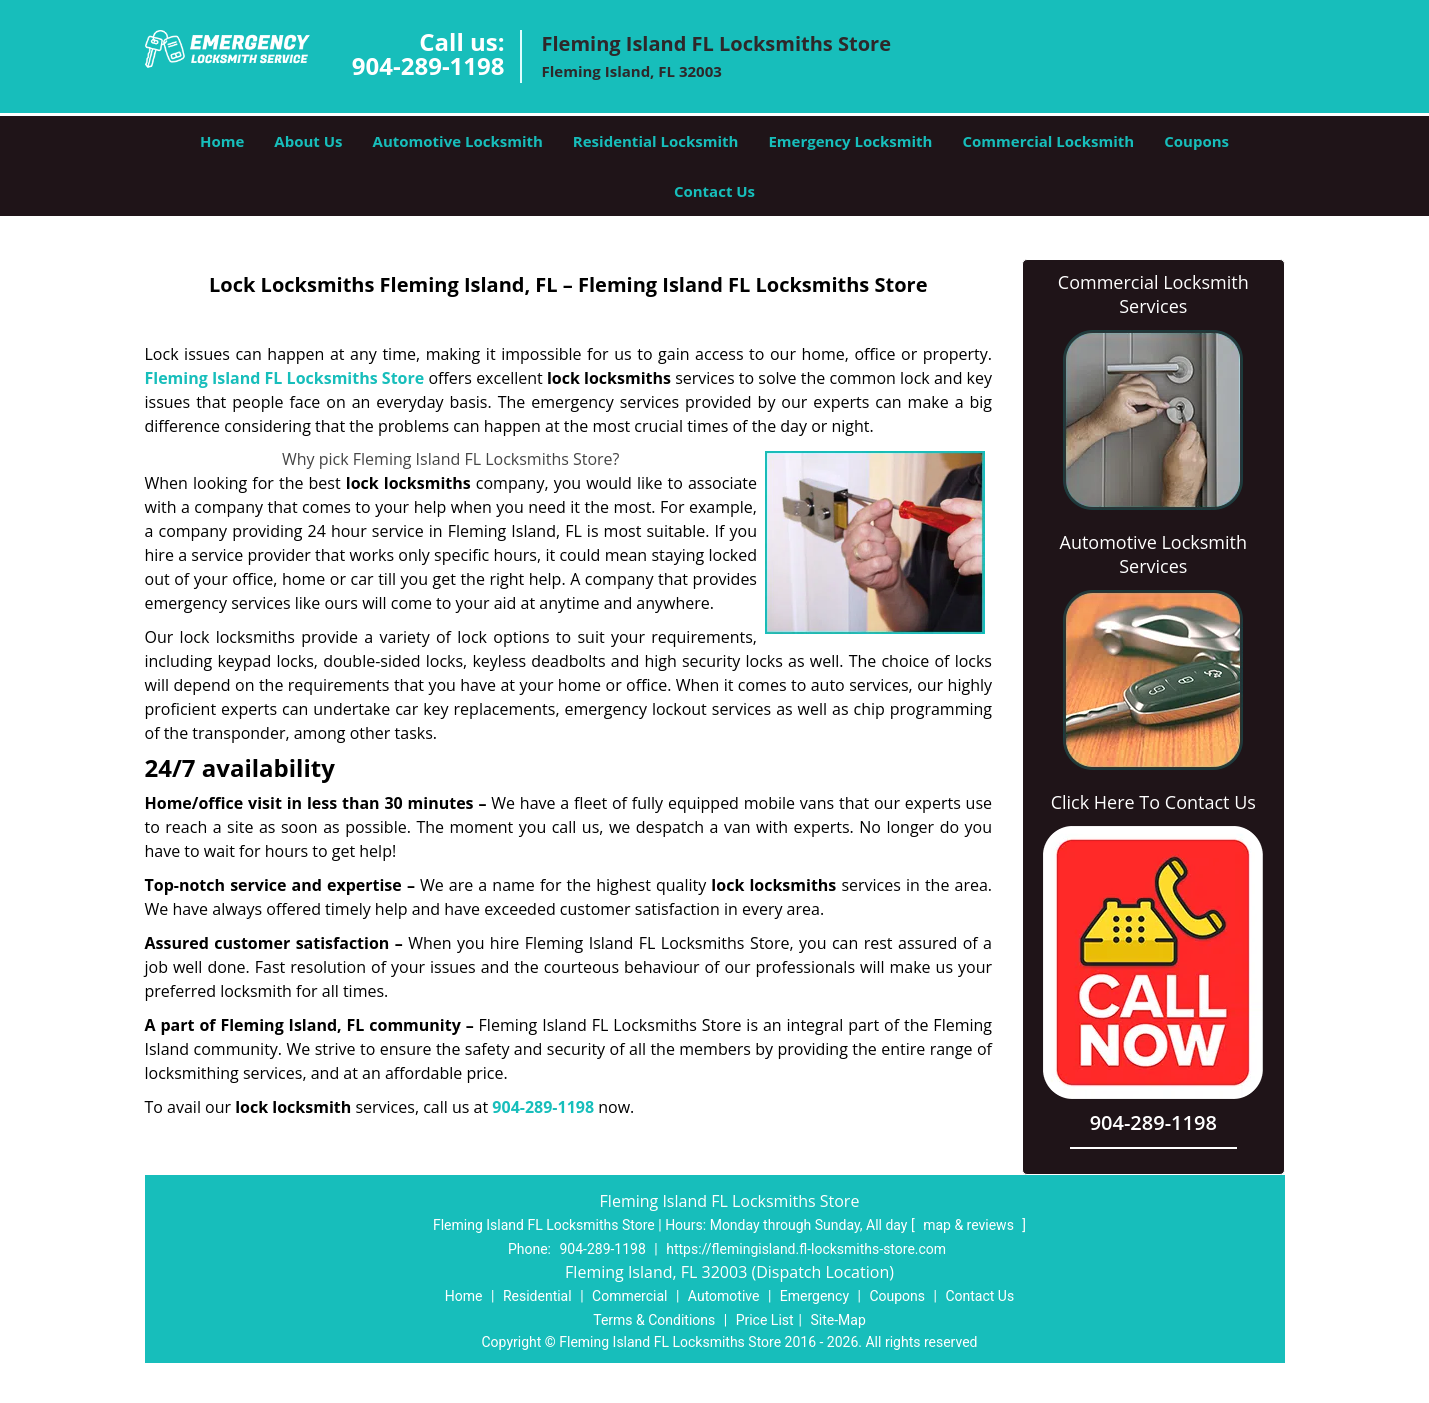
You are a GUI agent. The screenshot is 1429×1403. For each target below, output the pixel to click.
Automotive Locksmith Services (1153, 554)
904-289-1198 (428, 65)
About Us (308, 141)
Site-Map (838, 1320)
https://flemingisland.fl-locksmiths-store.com (806, 1249)
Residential (537, 1296)
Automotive (724, 1296)
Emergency (814, 1296)
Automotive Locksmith (458, 141)
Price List (765, 1320)
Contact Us (714, 191)
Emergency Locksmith (850, 141)
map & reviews (970, 1225)
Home (222, 141)
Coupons (1196, 141)
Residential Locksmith (656, 141)
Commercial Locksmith (1048, 141)
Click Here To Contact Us (1153, 802)
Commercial (629, 1296)
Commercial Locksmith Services (1153, 294)
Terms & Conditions (654, 1320)
